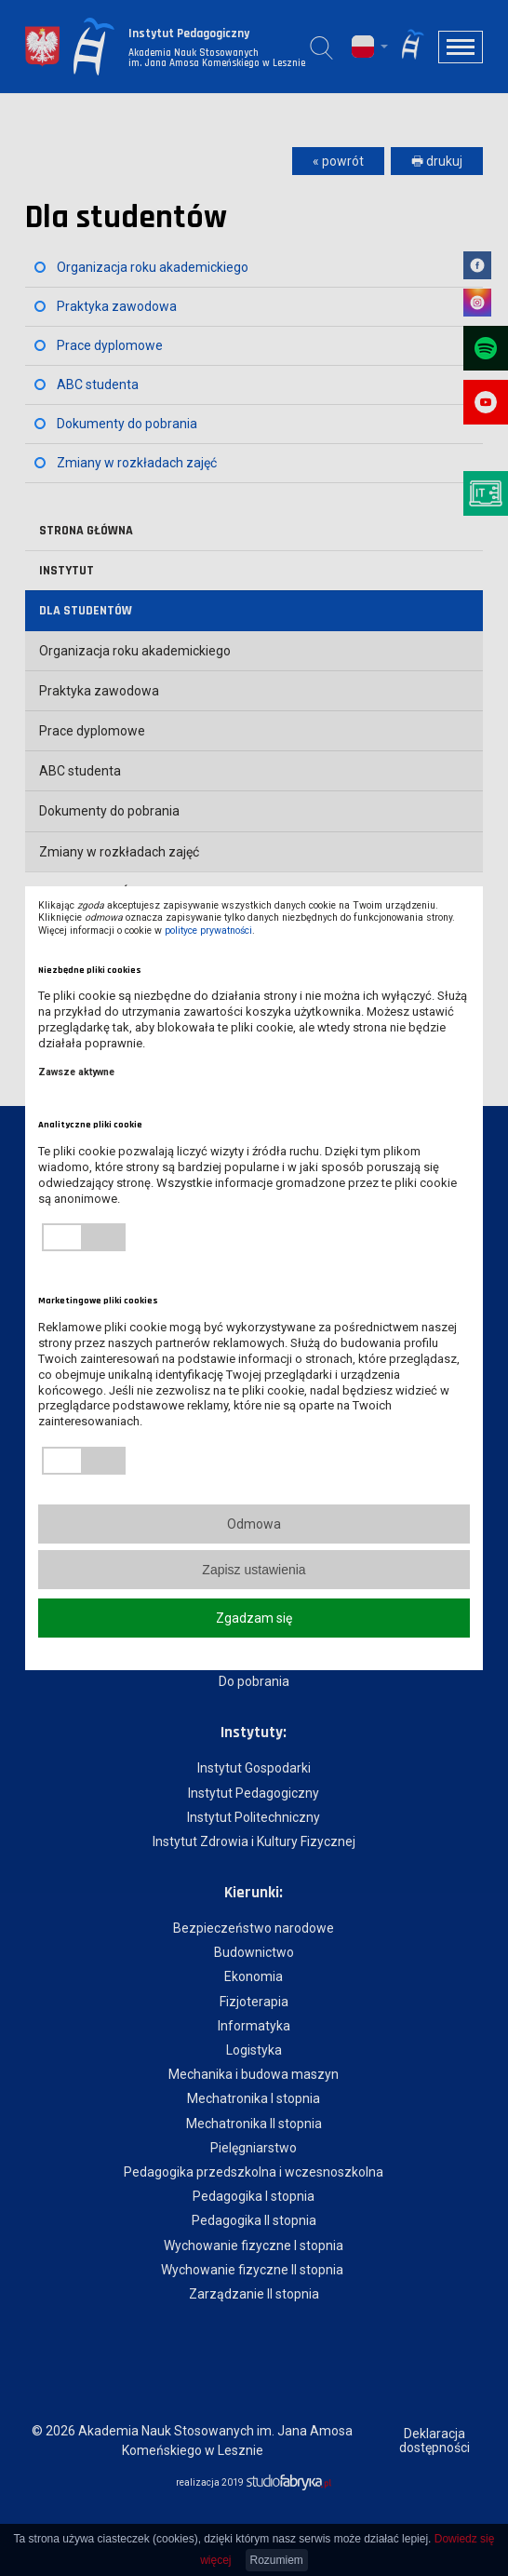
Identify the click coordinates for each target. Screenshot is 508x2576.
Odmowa (254, 1524)
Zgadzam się (254, 1618)
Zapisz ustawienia (253, 1569)
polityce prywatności (208, 930)
